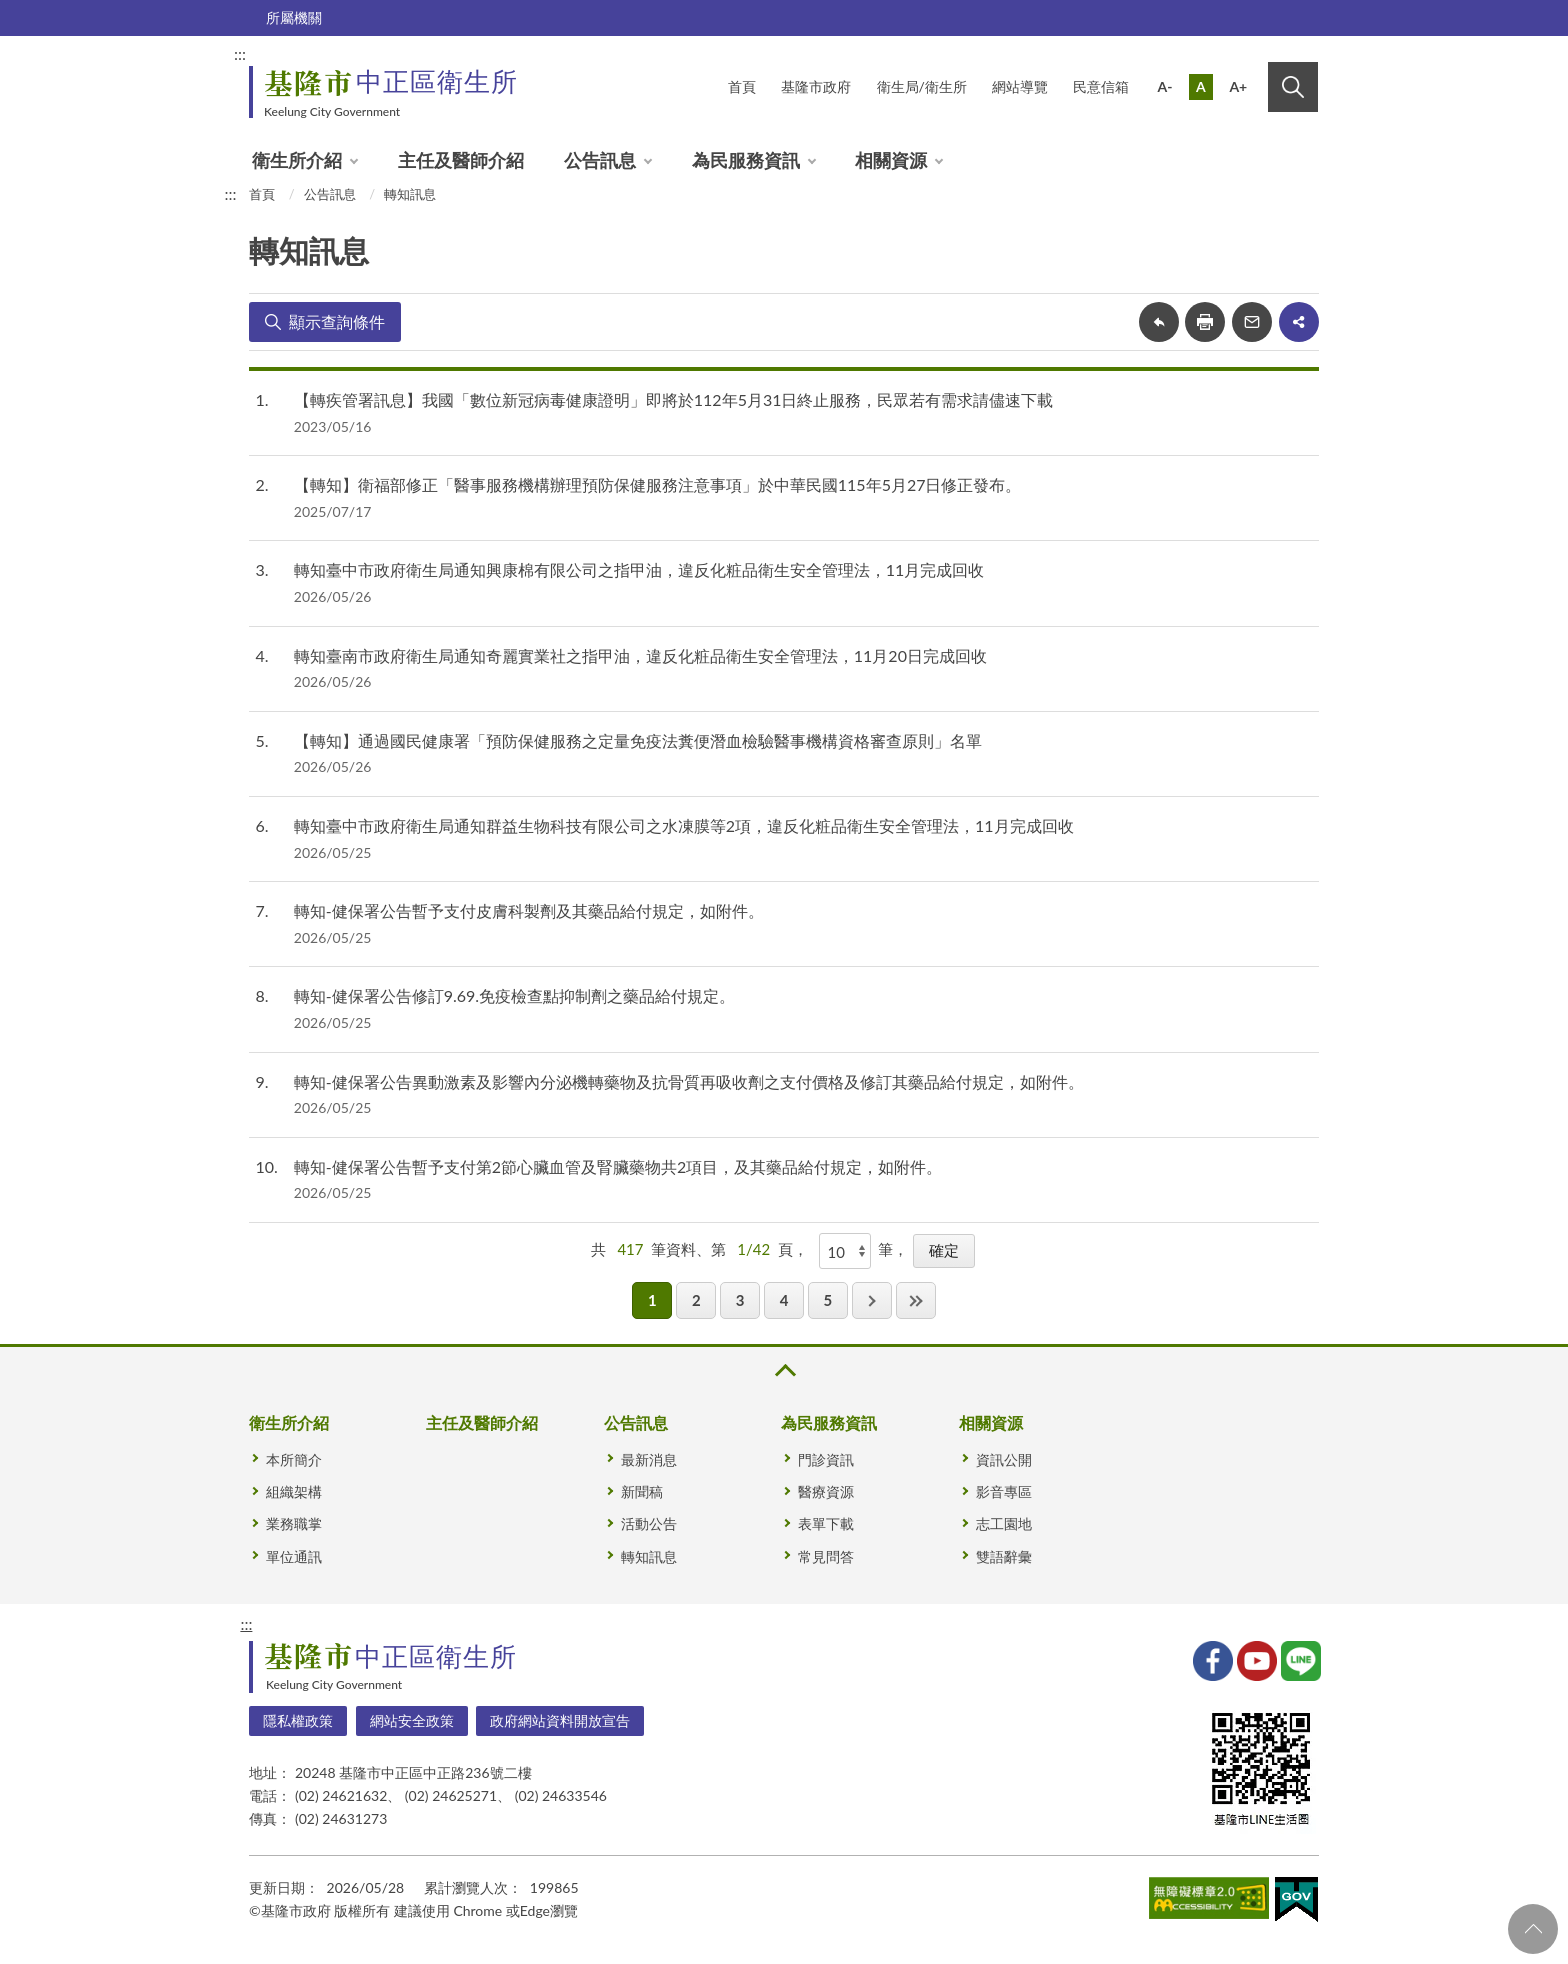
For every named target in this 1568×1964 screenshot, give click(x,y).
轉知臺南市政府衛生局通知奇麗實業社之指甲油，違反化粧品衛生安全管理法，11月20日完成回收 (640, 655)
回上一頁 (1159, 322)
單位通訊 (294, 1556)
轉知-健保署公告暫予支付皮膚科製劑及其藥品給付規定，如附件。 (529, 910)
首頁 (742, 86)
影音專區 (1004, 1491)
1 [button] (652, 1300)
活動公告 (649, 1523)
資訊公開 (1004, 1459)
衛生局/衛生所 (922, 86)
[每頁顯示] (845, 1251)
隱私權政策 (298, 1720)
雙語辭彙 (1004, 1556)
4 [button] (784, 1300)
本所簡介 (294, 1459)
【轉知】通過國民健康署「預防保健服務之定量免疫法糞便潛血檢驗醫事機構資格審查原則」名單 (638, 740)
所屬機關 (294, 17)
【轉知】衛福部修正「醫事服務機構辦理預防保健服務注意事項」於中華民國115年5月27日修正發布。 (658, 484)
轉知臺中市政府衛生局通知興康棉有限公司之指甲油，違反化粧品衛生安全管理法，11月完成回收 (639, 569)
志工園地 (1004, 1523)
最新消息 (649, 1459)
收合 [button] (784, 1370)
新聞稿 (642, 1491)
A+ (1238, 86)
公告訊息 (600, 160)
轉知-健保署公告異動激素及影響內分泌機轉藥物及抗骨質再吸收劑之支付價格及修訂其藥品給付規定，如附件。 (689, 1081)
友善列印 (1205, 322)
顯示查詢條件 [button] (337, 321)
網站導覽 (1020, 86)
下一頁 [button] (872, 1300)
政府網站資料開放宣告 (560, 1720)
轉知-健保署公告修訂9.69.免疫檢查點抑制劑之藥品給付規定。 (514, 995)
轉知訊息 (410, 194)
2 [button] (696, 1300)
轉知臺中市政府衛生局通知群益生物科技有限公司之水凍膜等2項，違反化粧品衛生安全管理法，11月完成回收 (684, 825)
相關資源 (891, 160)
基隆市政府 (816, 86)
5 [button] (827, 1300)
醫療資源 (826, 1491)
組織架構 (294, 1491)
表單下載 (826, 1523)
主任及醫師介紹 (461, 160)
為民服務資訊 (746, 160)
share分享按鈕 (1299, 322)
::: (240, 53)
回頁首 (1533, 1929)
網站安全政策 (412, 1720)
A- (1165, 86)
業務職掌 (294, 1523)
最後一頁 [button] (916, 1300)
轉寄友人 (1252, 322)
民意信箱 (1101, 86)
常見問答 (826, 1556)
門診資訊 (826, 1459)
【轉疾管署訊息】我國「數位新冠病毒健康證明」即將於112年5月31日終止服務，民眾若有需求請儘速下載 (674, 399)
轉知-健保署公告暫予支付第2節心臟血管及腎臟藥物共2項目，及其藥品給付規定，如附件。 (618, 1166)
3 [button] (740, 1300)
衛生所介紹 (297, 160)
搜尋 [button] (1293, 87)
